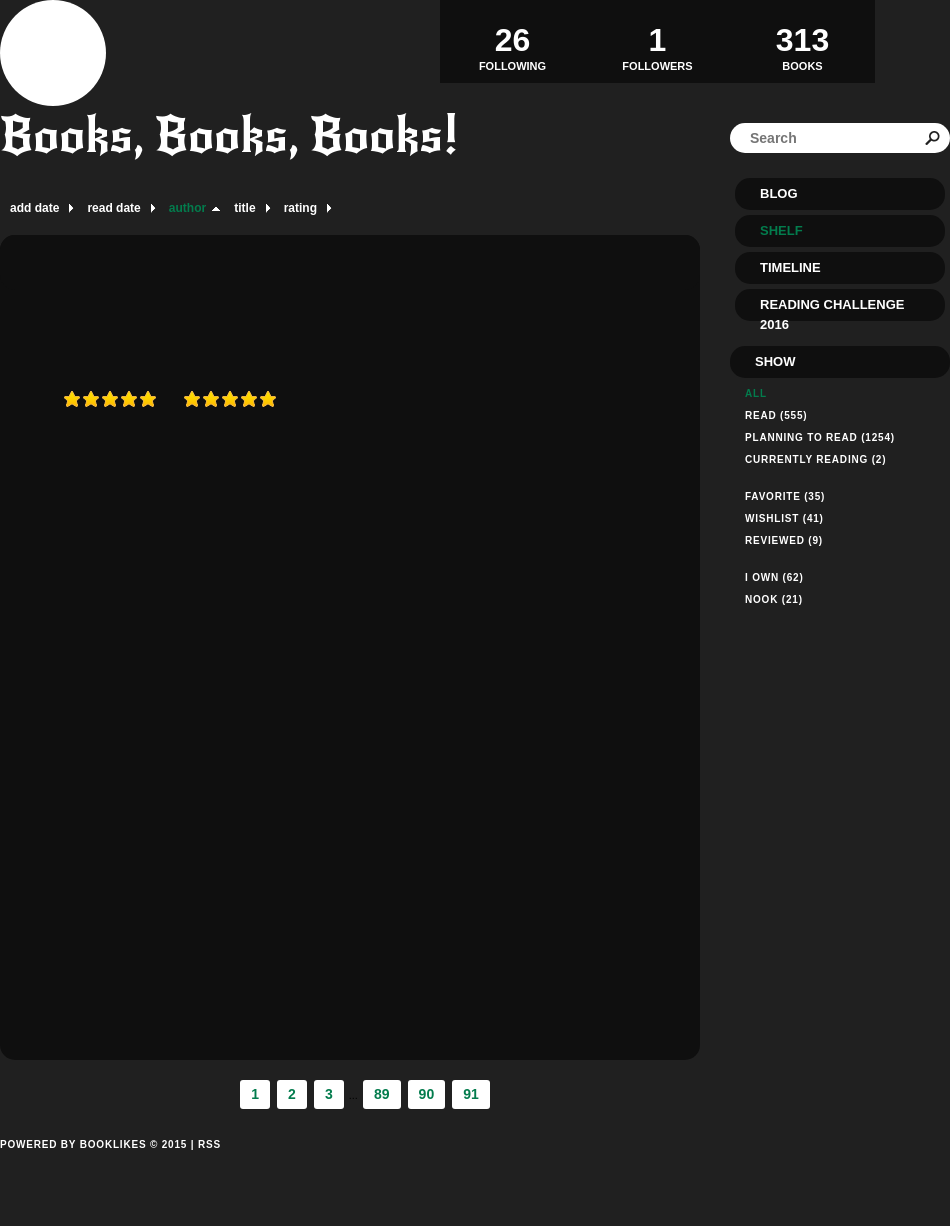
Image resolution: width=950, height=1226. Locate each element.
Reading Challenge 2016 (832, 309)
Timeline (790, 267)
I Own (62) (774, 577)
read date (113, 208)
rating (300, 208)
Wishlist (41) (784, 518)
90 (427, 1094)
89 (382, 1094)
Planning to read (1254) (820, 437)
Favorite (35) (785, 496)
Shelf (781, 230)
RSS (209, 1144)
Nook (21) (774, 599)
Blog (779, 193)
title (244, 208)
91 (471, 1094)
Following (512, 41)
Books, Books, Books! (229, 135)
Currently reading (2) (815, 459)
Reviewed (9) (784, 540)
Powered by (93, 1167)
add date (34, 208)
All (756, 393)
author (187, 208)
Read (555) (776, 415)
